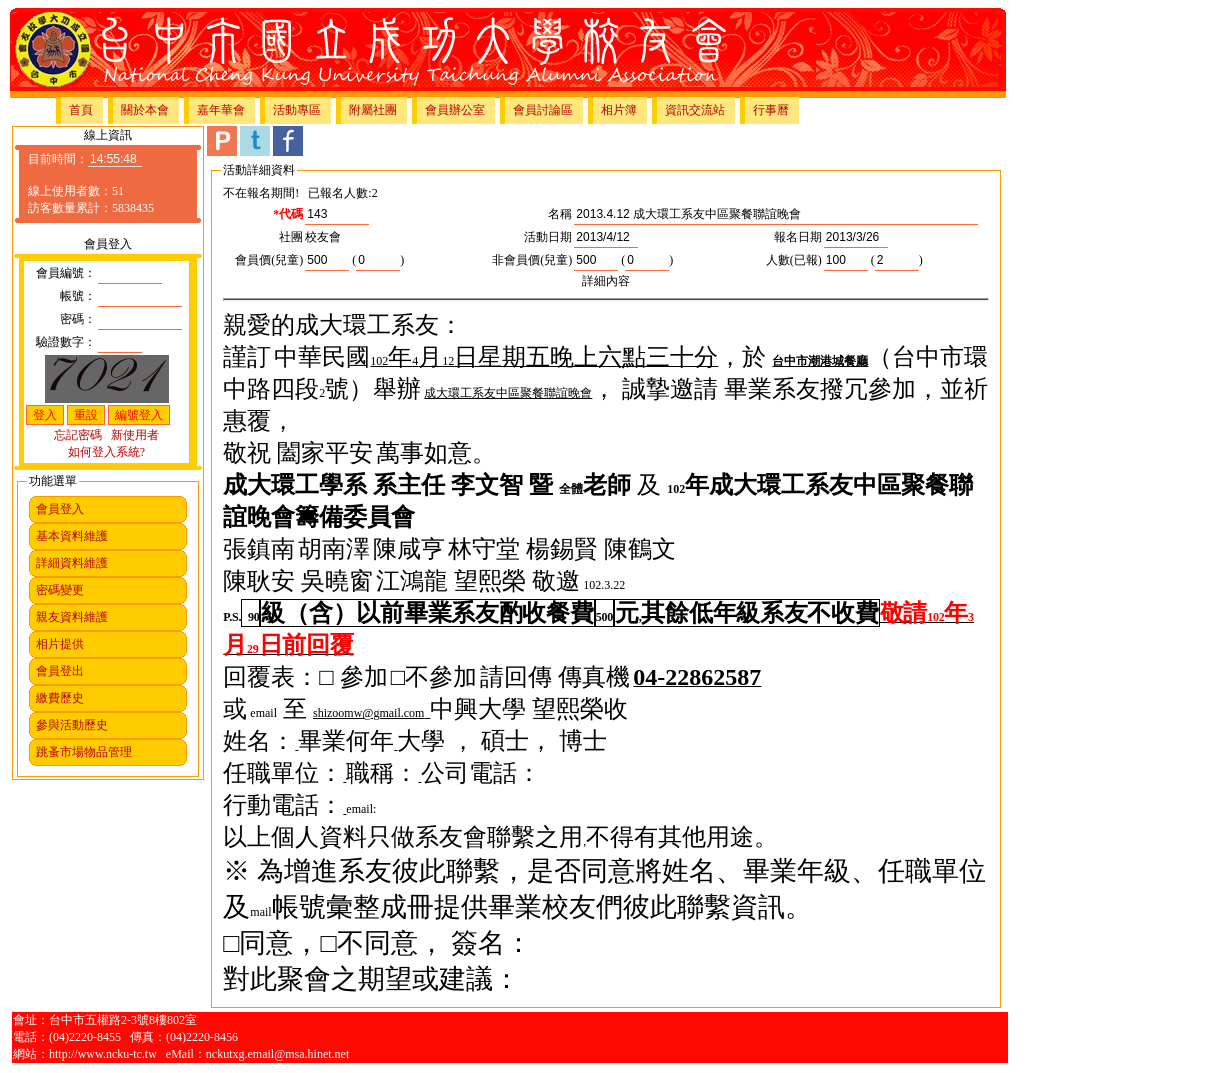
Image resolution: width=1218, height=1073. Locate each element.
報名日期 (798, 237)
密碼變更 (60, 590)
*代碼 (288, 214)
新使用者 (135, 435)
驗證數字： (66, 342)
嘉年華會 (221, 110)
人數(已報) (794, 260)
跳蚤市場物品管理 (84, 752)
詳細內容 (606, 281)
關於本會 (145, 110)
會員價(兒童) (269, 260)
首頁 (81, 110)
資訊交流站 (695, 110)
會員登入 (60, 509)
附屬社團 (373, 110)
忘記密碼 (78, 435)
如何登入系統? (106, 452)
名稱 (560, 214)
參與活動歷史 (72, 725)
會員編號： (66, 273)
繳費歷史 (60, 698)
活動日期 (548, 237)
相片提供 (60, 644)
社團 (291, 237)
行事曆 (771, 110)
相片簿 (619, 110)
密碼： (78, 319)
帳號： (78, 296)
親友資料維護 (72, 617)
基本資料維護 (72, 536)
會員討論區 (543, 110)
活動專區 (297, 110)
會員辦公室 (455, 110)
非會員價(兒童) (532, 260)
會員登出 (60, 671)
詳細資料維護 (72, 563)
